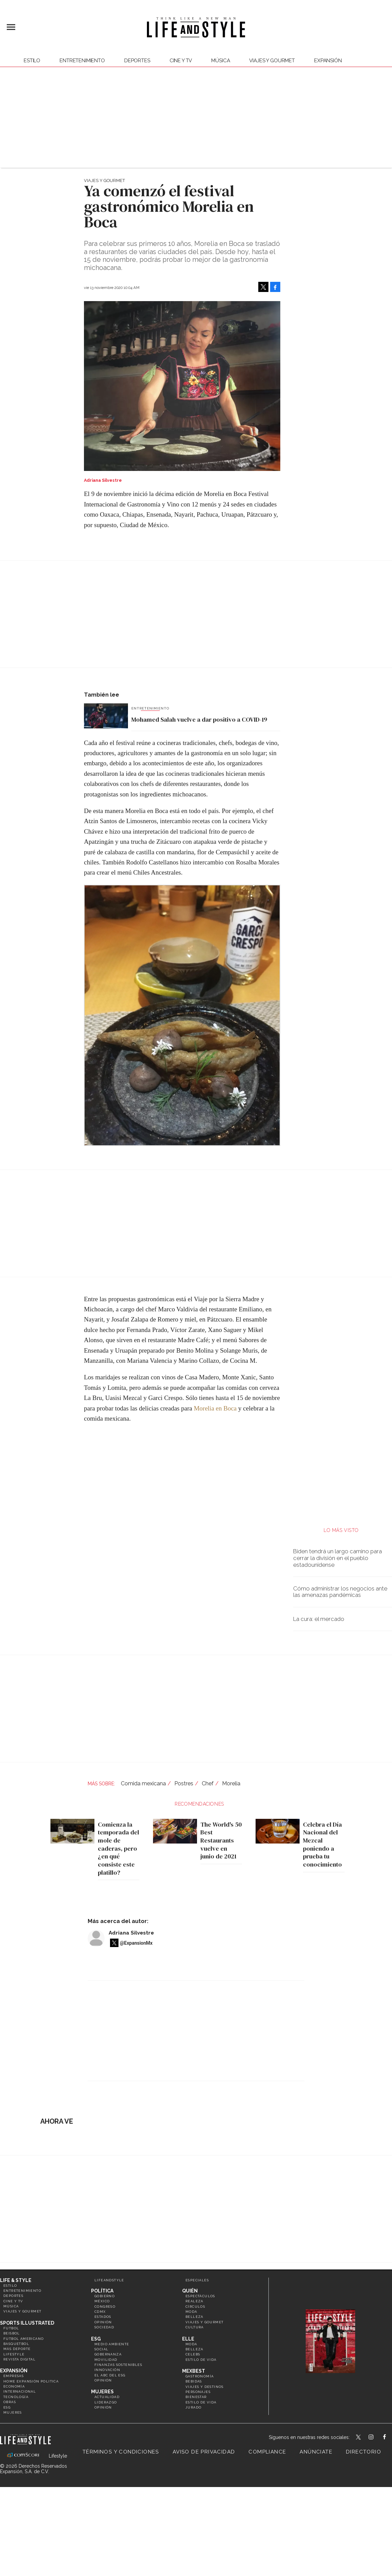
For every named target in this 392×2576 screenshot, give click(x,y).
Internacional (19, 2391)
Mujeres (12, 2412)
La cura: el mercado (318, 1618)
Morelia (231, 1783)
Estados (102, 2317)
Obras (9, 2402)
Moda (191, 2311)
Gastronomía (200, 2376)
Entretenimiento (82, 61)
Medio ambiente (111, 2344)
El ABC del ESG (110, 2375)
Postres (183, 1783)
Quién (190, 2290)
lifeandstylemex (376, 2437)
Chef (208, 1783)
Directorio (363, 2452)
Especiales (197, 2280)
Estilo (32, 61)
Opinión (103, 2322)
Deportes (137, 61)
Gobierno (104, 2296)
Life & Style (15, 2280)
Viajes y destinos (205, 2387)
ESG (6, 2407)
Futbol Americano (23, 2339)
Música (220, 61)
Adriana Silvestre (131, 1933)
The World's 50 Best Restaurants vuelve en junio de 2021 (219, 1840)
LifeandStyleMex (359, 2438)
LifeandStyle (109, 2280)
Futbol (11, 2328)
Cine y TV (181, 61)
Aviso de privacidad (204, 2452)
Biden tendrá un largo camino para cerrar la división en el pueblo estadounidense (337, 1558)
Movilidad (105, 2360)
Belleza (194, 2317)
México (102, 2301)
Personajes (198, 2392)
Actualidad (106, 2397)
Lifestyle (14, 2354)
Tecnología (15, 2397)
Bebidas (194, 2381)
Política (102, 2290)
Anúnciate (316, 2452)
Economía (14, 2386)
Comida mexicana (143, 1783)
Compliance (267, 2452)
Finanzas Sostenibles (118, 2365)
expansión (328, 61)
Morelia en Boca (215, 1408)
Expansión (13, 2370)
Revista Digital (19, 2359)
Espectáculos (200, 2296)
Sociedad (104, 2327)
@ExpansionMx (136, 1943)
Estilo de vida (201, 2360)
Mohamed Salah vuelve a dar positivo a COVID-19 (199, 719)
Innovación (107, 2370)
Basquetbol (16, 2344)
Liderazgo (105, 2402)
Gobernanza (108, 2354)
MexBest (193, 2371)
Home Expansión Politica (31, 2381)
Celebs (193, 2354)
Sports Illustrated (27, 2323)
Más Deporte (16, 2349)
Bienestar (196, 2397)
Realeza (194, 2301)
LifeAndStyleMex (390, 2437)
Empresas (13, 2376)
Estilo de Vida (201, 2402)
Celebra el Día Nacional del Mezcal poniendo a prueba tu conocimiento (321, 1844)
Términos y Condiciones (121, 2452)
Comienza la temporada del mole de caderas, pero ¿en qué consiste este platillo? (116, 1848)
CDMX (100, 2311)
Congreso (104, 2306)
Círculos (195, 2306)
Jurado (193, 2407)
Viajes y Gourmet (272, 61)
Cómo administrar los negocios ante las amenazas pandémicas (340, 1592)
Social (101, 2349)
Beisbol (11, 2333)
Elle (188, 2339)
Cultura (195, 2327)
